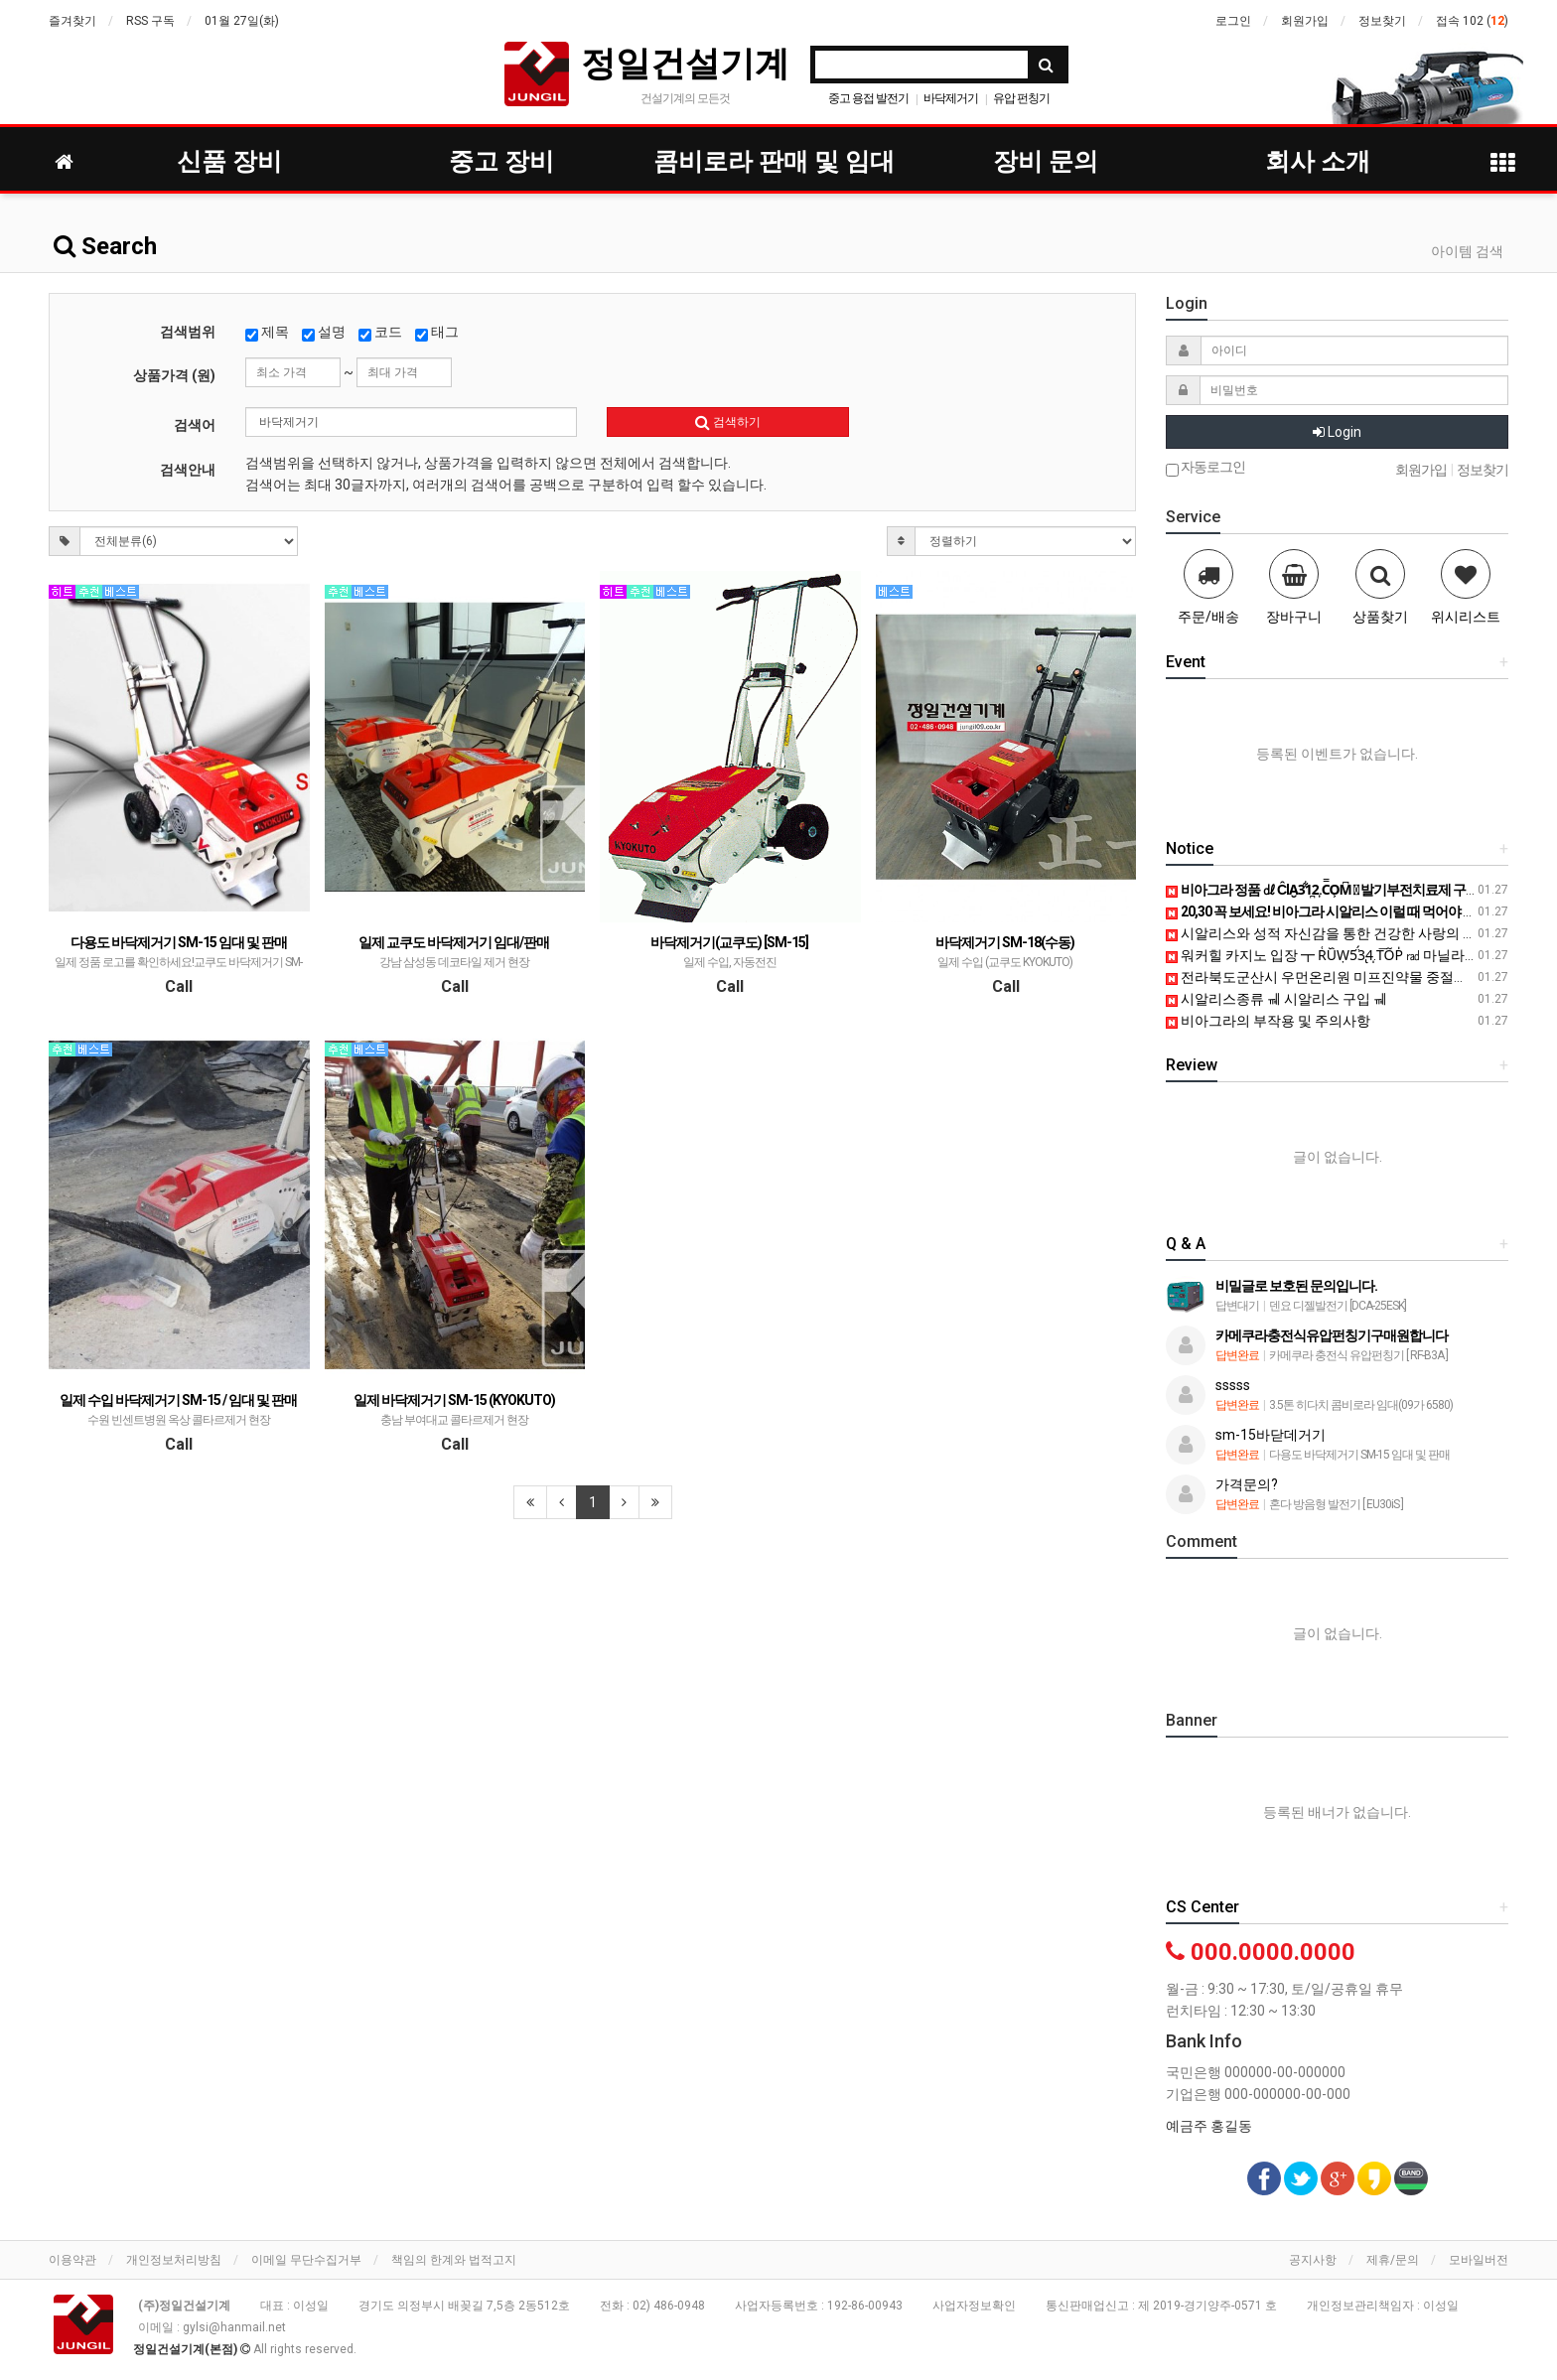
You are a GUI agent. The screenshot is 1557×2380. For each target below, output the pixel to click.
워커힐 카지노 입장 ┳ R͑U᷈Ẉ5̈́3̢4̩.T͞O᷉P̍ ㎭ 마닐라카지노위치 (1350, 955)
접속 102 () (1472, 21)
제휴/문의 (1392, 2260)
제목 (267, 333)
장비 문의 (1045, 161)
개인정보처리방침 (173, 2260)
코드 (380, 333)
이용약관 (72, 2260)
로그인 (1233, 21)
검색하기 (728, 422)
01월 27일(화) (242, 21)
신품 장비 (229, 161)
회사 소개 (1317, 161)
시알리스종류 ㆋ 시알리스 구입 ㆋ (1276, 999)
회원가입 (1305, 21)
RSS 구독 (150, 21)
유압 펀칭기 (1021, 98)
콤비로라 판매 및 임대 (774, 161)
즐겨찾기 (72, 21)
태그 (437, 333)
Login (1337, 432)
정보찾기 (1382, 21)
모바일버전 (1478, 2260)
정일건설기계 (685, 63)
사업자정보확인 (974, 2305)
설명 (324, 333)
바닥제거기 (950, 98)
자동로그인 (1205, 468)
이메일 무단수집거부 (306, 2260)
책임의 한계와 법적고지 (453, 2260)
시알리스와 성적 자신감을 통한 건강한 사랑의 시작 (1328, 933)
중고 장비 (501, 161)
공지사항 (1313, 2260)
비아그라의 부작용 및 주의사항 (1268, 1021)
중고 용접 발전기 (868, 98)
